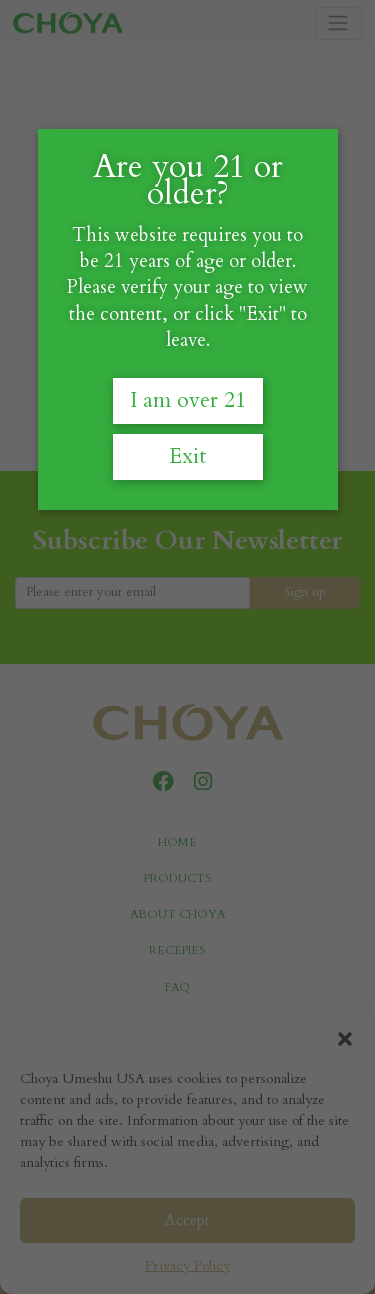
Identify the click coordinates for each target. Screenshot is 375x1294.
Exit (188, 456)
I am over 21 (188, 400)
